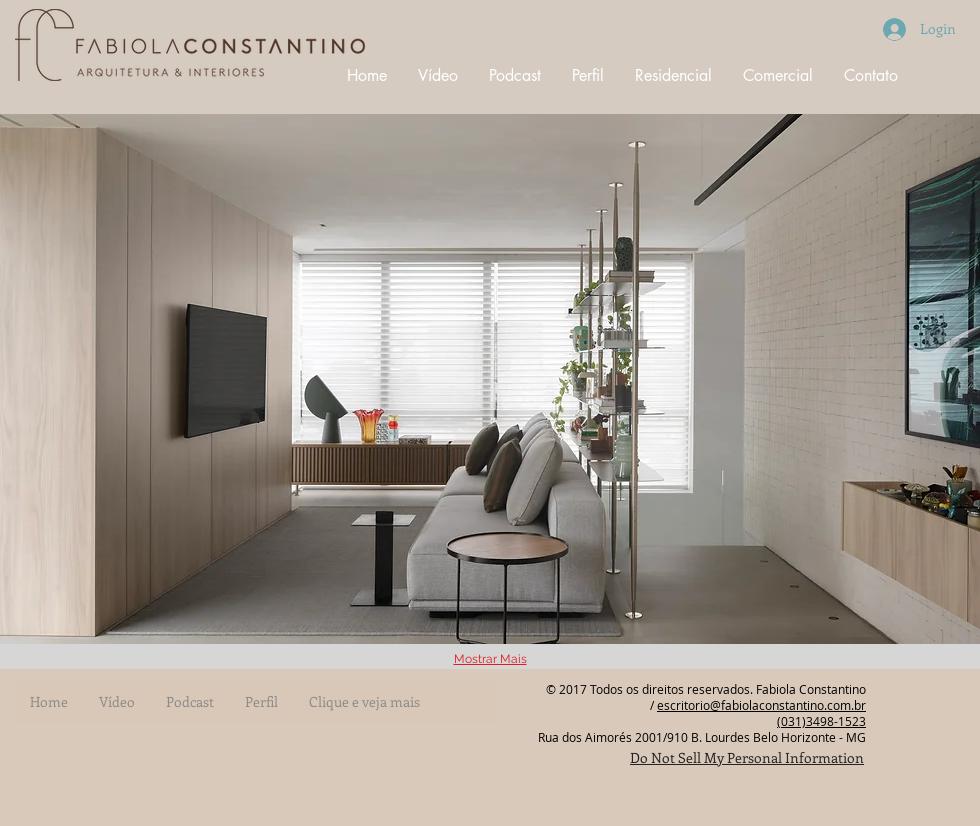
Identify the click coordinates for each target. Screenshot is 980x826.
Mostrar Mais (490, 659)
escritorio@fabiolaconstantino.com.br (761, 705)
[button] (490, 379)
